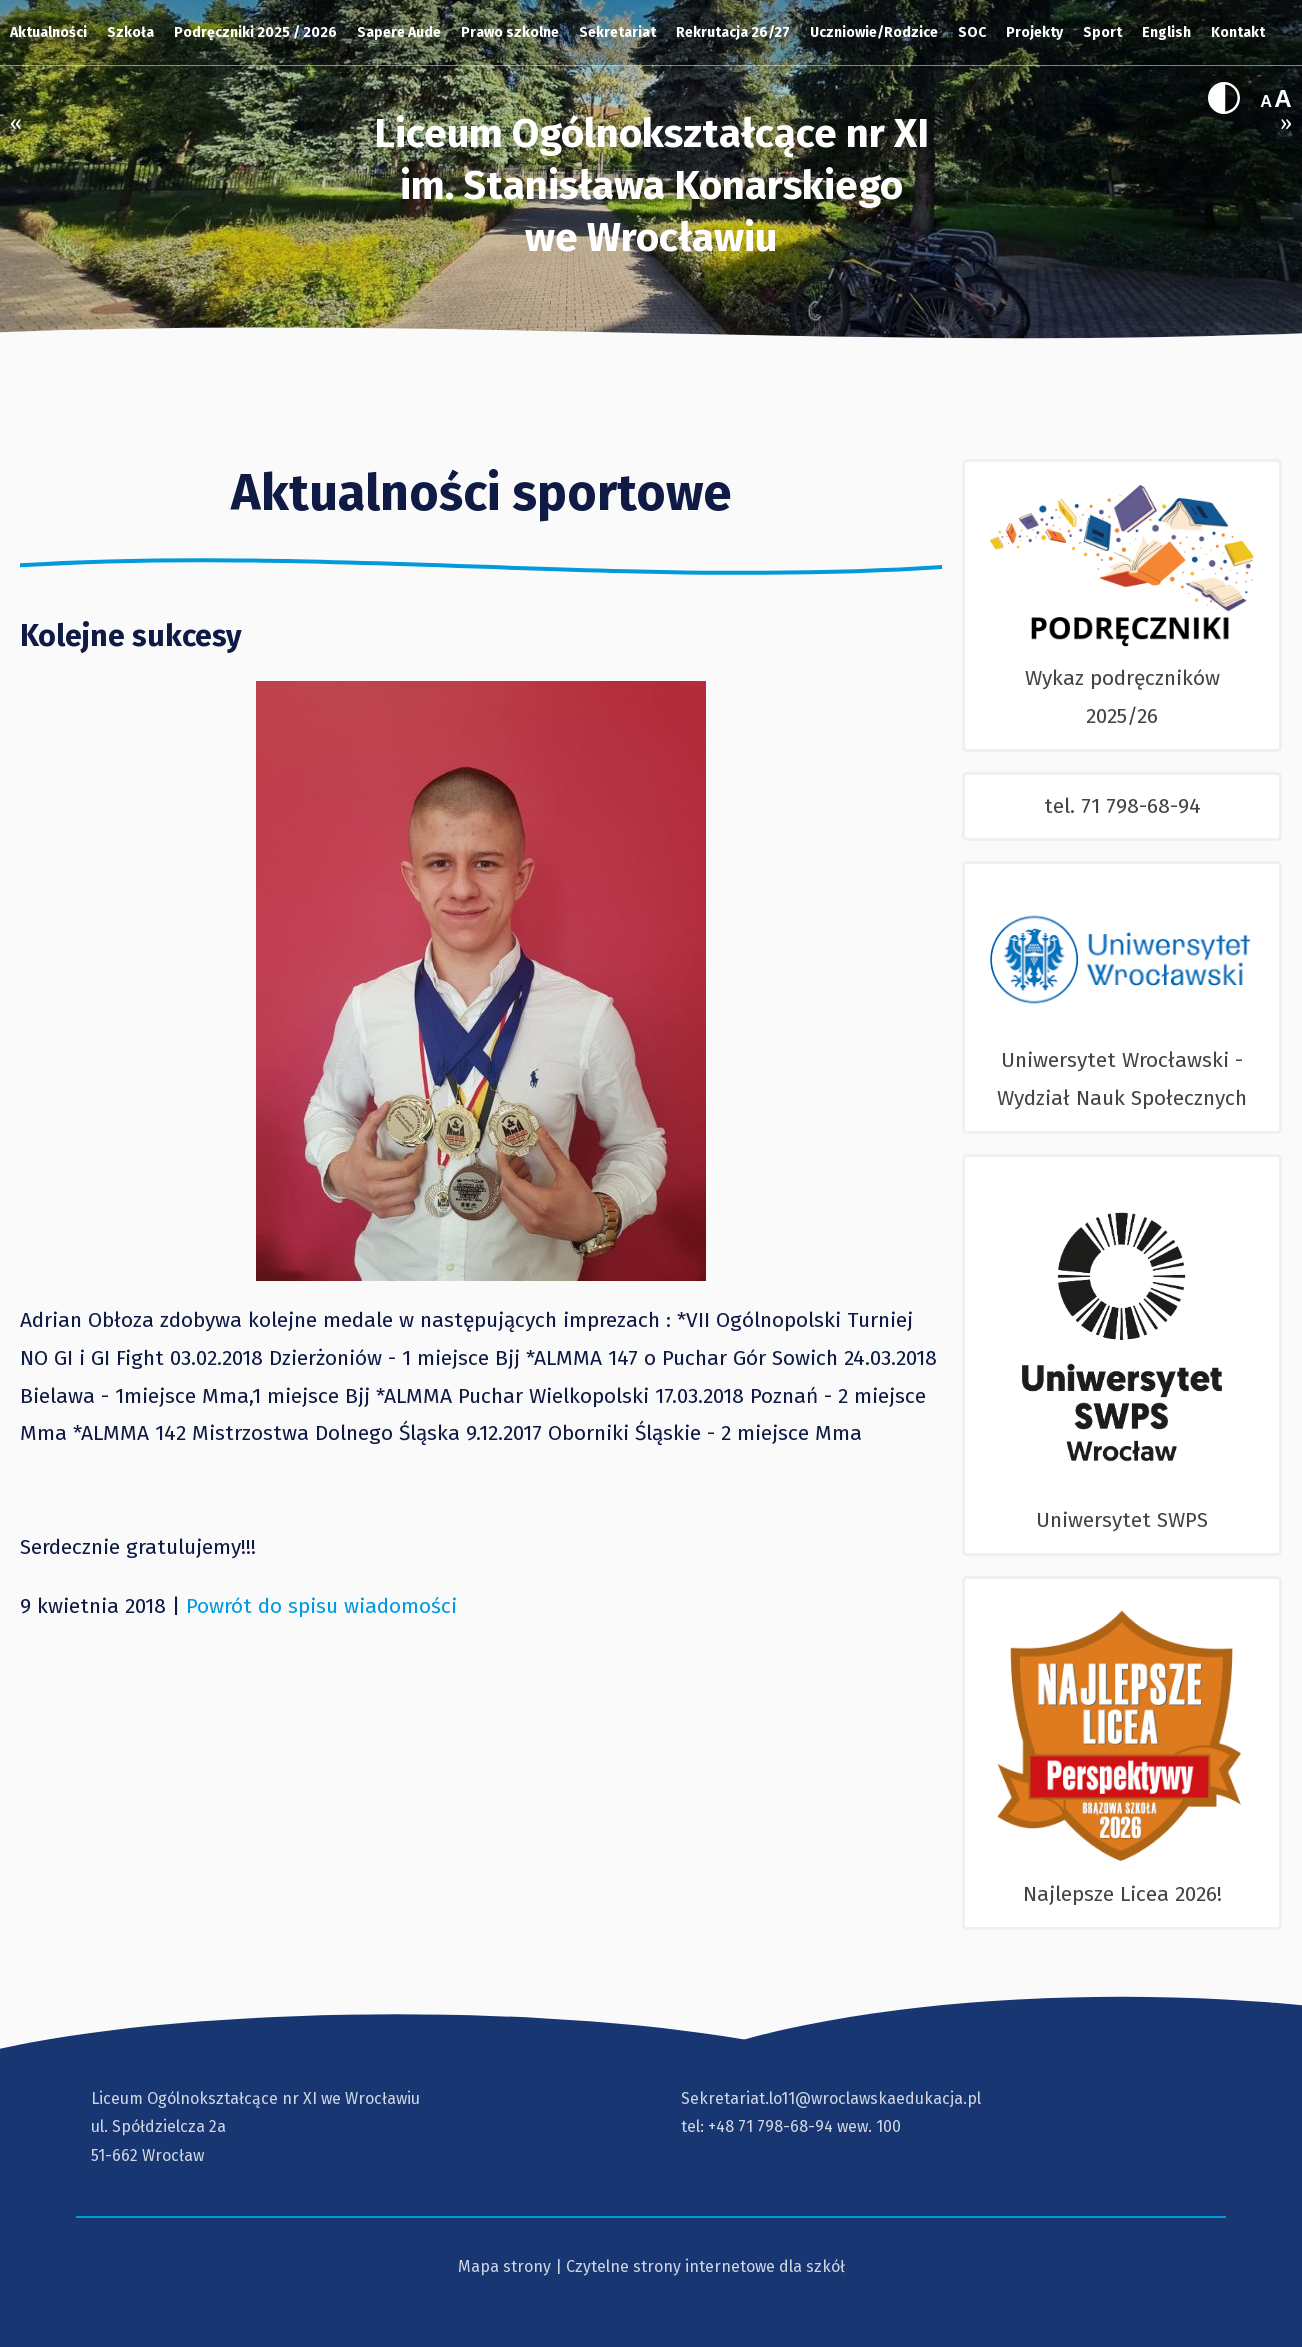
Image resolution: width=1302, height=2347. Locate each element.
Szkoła (130, 32)
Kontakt (1238, 32)
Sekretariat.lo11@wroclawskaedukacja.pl (831, 2098)
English (1166, 32)
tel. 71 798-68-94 (1122, 806)
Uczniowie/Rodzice (874, 32)
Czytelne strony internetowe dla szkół (705, 2266)
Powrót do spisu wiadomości (321, 1606)
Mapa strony (504, 2266)
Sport (1102, 32)
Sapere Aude (399, 32)
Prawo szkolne (510, 32)
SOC (972, 32)
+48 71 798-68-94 (770, 2126)
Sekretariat (617, 32)
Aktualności (48, 32)
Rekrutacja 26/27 (733, 32)
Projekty (1034, 32)
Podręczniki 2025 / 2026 (255, 32)
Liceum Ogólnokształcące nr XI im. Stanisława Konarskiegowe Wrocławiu (651, 186)
